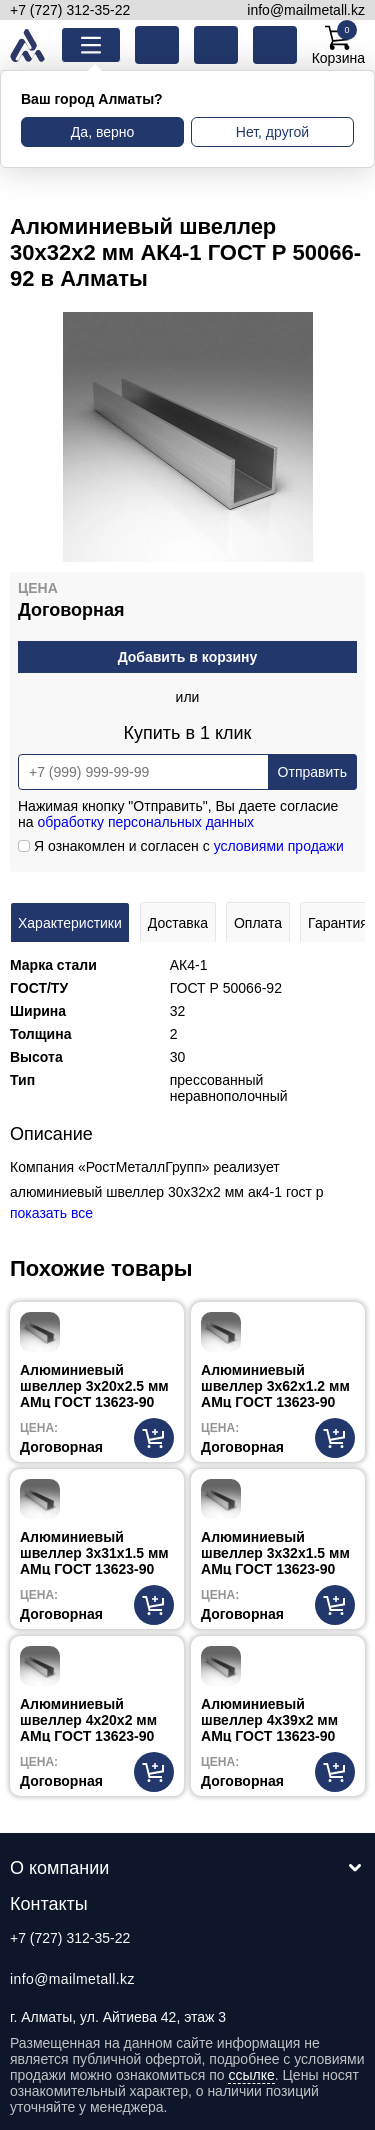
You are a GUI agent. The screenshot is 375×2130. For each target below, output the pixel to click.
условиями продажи (279, 846)
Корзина (338, 45)
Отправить (312, 772)
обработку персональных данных (145, 822)
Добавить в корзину (188, 657)
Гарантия (338, 923)
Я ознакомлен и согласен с (181, 846)
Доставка (178, 923)
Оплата (258, 923)
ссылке (251, 2075)
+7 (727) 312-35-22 (70, 10)
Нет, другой (272, 132)
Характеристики (70, 923)
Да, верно (102, 132)
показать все (51, 1213)
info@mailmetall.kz (306, 10)
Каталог (106, 45)
